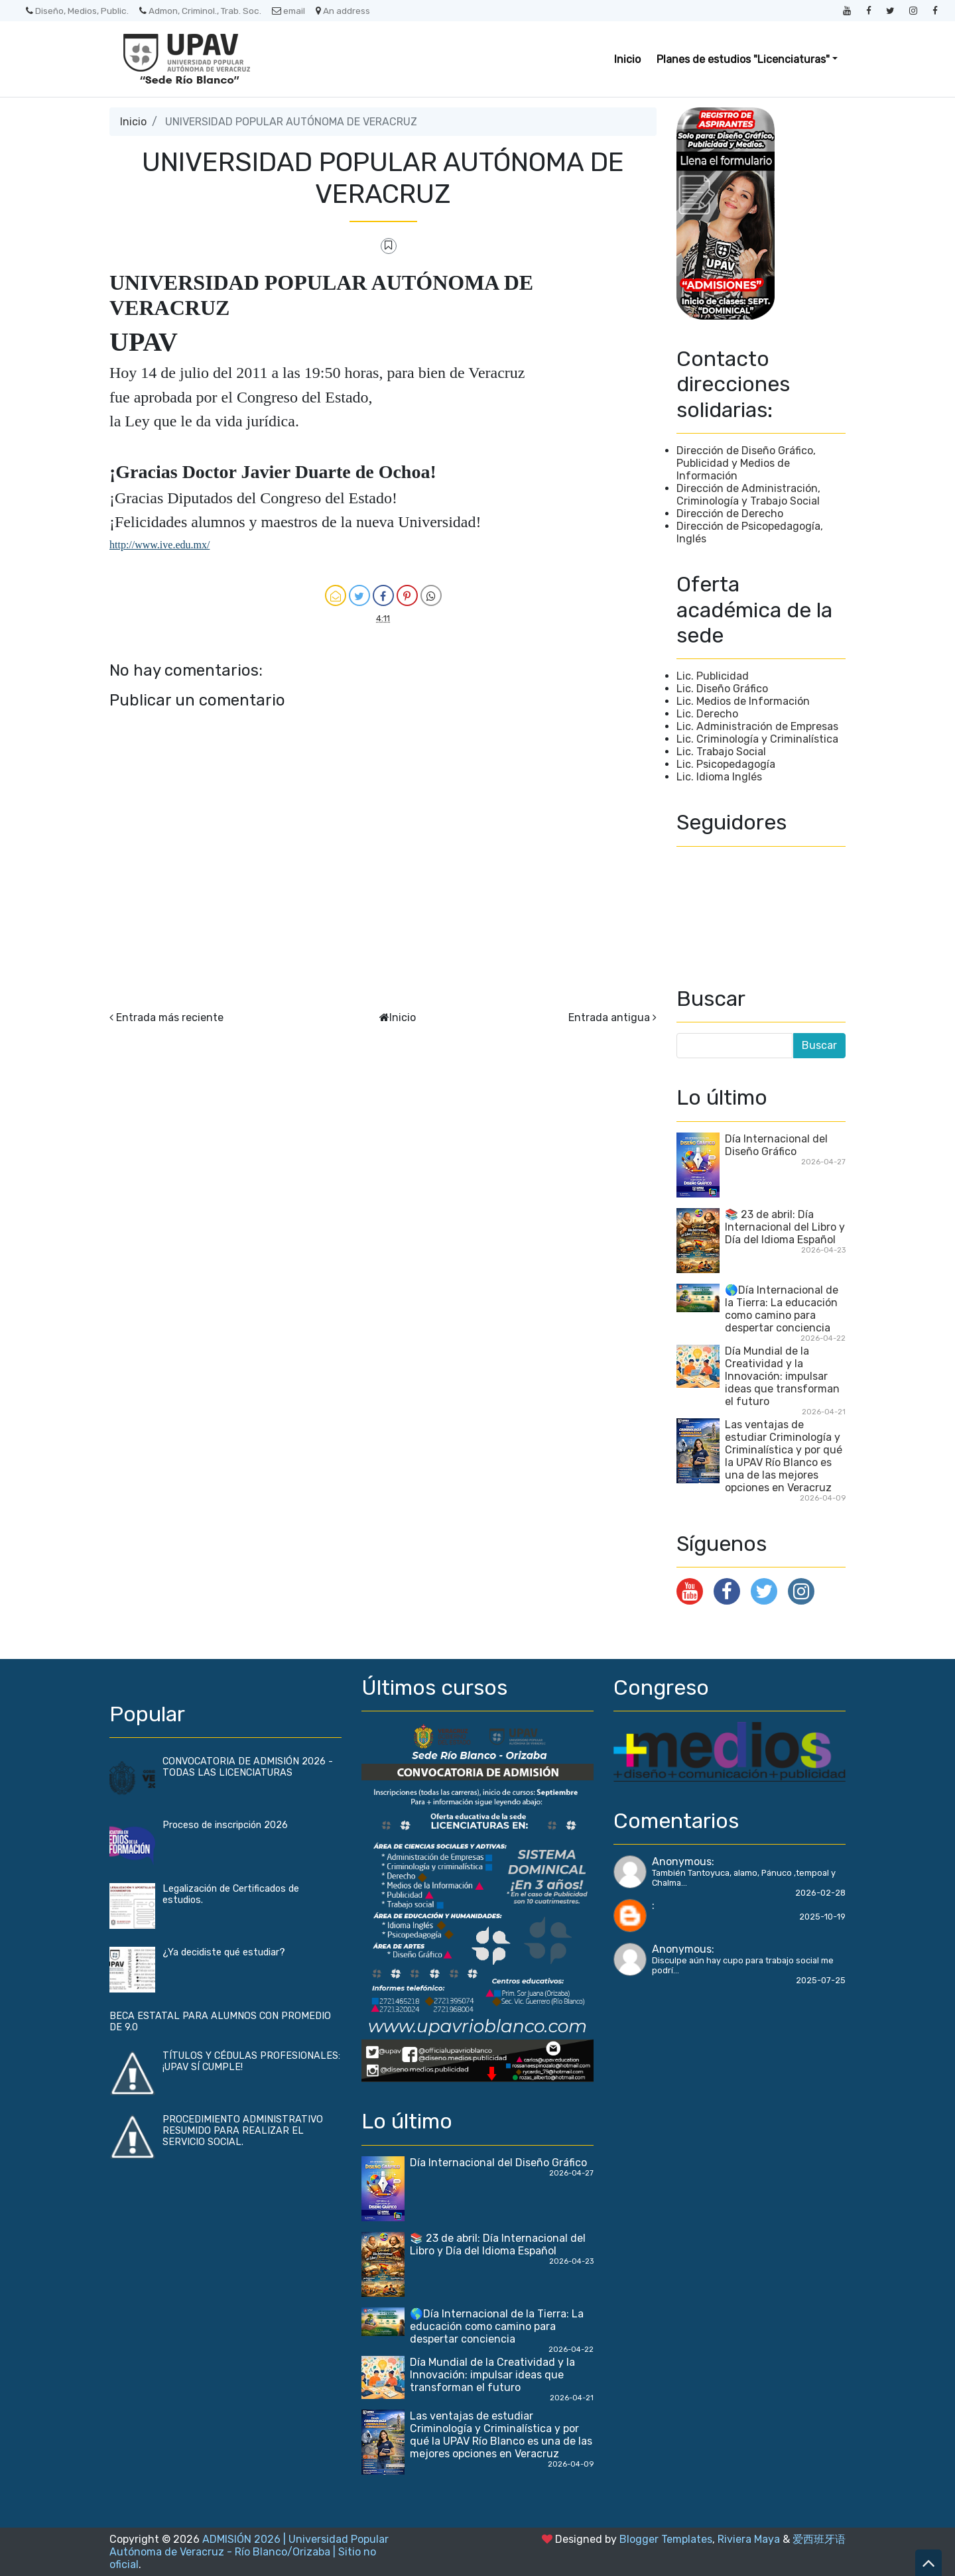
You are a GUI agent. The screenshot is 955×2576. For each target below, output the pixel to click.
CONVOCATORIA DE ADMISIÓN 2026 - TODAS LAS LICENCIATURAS (247, 1767)
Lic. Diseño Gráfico (722, 688)
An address (343, 10)
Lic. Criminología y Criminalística (757, 739)
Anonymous (682, 1861)
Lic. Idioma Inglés (719, 776)
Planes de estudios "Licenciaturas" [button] (743, 59)
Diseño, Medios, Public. (77, 10)
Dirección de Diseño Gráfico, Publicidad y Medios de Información (746, 463)
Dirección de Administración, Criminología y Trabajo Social (748, 494)
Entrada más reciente (169, 1017)
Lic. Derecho (707, 713)
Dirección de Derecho (729, 513)
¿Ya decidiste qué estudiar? (223, 1952)
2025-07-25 (821, 1980)
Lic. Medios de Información (743, 701)
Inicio (627, 59)
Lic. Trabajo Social (721, 751)
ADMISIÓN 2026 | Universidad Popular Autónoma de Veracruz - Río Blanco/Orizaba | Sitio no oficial (249, 2552)
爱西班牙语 (819, 2539)
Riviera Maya (749, 2539)
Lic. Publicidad (712, 676)
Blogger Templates (665, 2539)
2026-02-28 (820, 1893)
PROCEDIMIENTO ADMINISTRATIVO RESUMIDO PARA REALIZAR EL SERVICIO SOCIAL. (242, 2131)
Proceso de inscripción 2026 (225, 1825)
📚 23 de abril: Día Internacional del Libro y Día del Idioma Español (785, 1227)
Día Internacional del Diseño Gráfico (776, 1145)
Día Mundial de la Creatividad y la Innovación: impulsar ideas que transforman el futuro (782, 1376)
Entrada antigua (609, 1017)
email (288, 10)
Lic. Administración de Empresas (757, 726)
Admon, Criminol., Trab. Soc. (200, 10)
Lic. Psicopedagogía (725, 764)
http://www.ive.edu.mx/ (159, 544)
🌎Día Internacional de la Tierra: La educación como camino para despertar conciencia (781, 1309)
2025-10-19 (822, 1917)
